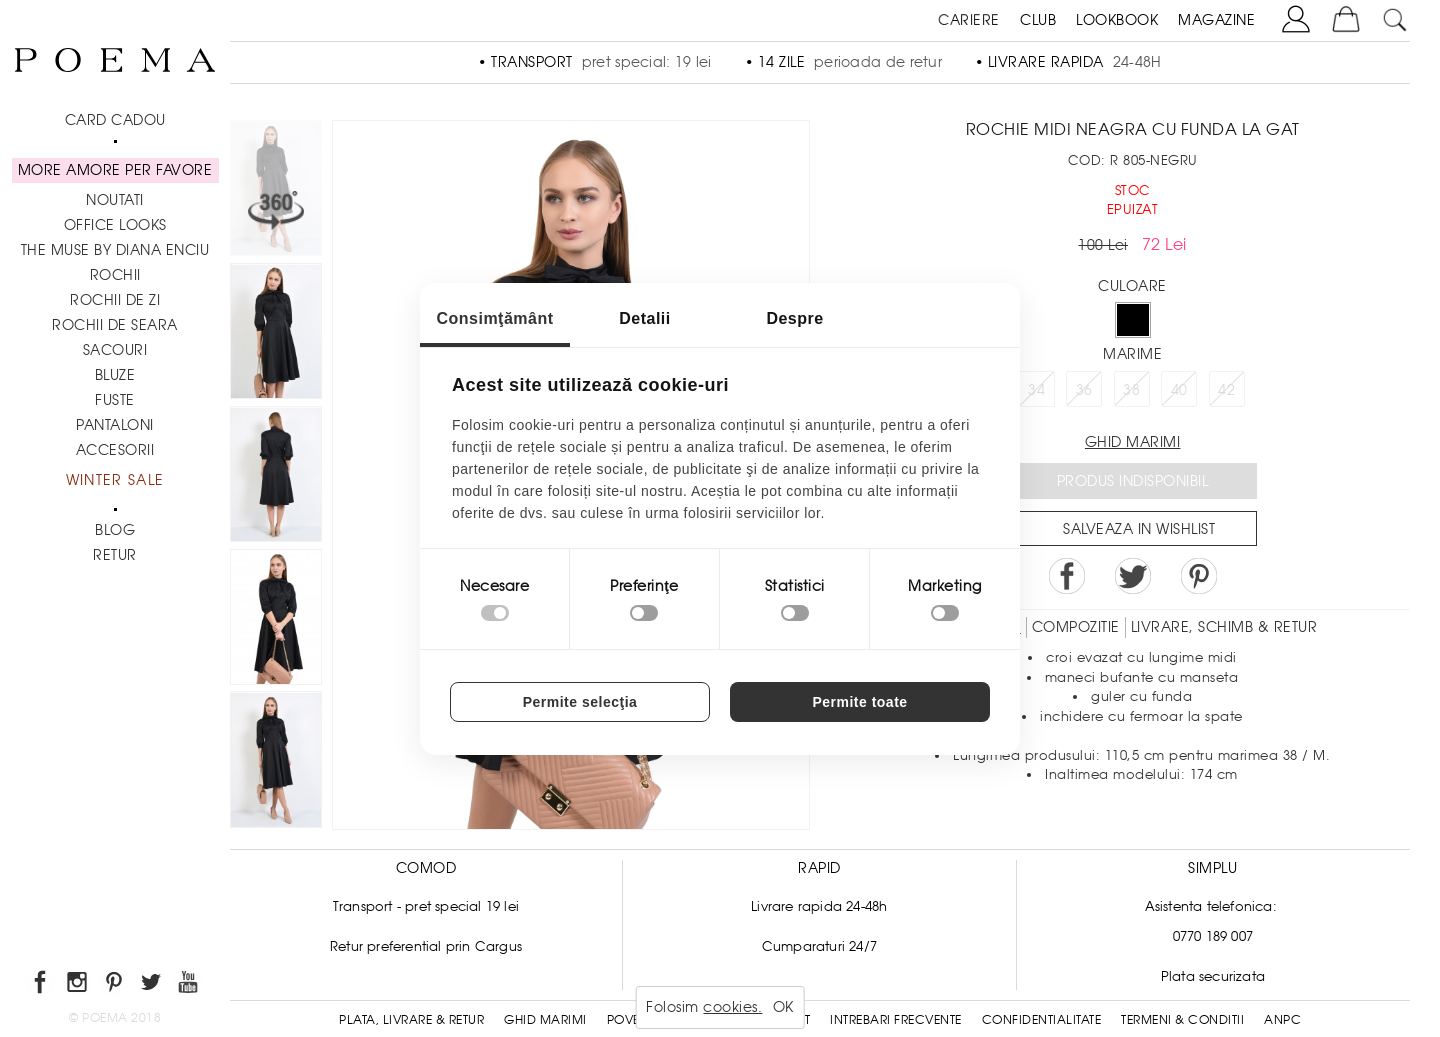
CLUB (1038, 20)
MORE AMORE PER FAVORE (115, 170)
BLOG (115, 530)
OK (783, 1007)
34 (1036, 390)
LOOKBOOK (1117, 20)
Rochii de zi (115, 300)
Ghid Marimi (545, 1020)
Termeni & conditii (1182, 1020)
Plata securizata (1213, 976)
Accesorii (115, 450)
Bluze (115, 375)
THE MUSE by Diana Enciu (115, 250)
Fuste (115, 400)
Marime (1132, 354)
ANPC (1282, 1020)
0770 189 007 (1213, 936)
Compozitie (1076, 627)
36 (1084, 390)
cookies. (732, 1007)
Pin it (1199, 576)
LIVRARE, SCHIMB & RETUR (1224, 627)
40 (1179, 390)
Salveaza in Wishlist (1139, 529)
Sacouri (115, 350)
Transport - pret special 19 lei (426, 906)
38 (1131, 390)
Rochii (115, 275)
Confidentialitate (1042, 1020)
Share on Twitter (1133, 576)
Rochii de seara (115, 325)
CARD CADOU (115, 120)
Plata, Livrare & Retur (411, 1020)
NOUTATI (115, 200)
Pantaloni (115, 425)
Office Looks (115, 225)
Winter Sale (115, 480)
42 (1226, 390)
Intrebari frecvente (896, 1020)
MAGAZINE (1216, 20)
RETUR (115, 555)
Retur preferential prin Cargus (426, 946)
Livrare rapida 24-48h (819, 906)
